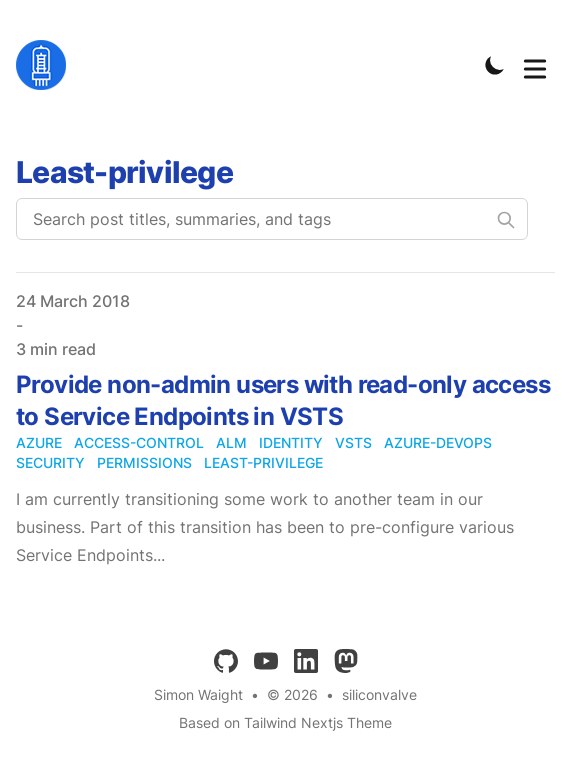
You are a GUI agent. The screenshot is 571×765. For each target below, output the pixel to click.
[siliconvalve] (47, 65)
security (50, 462)
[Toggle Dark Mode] (495, 65)
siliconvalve (379, 694)
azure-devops (438, 442)
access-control (139, 442)
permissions (144, 462)
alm (231, 442)
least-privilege (263, 462)
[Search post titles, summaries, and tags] (272, 219)
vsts (353, 442)
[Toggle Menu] (535, 65)
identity (291, 442)
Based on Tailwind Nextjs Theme (285, 722)
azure (39, 442)
